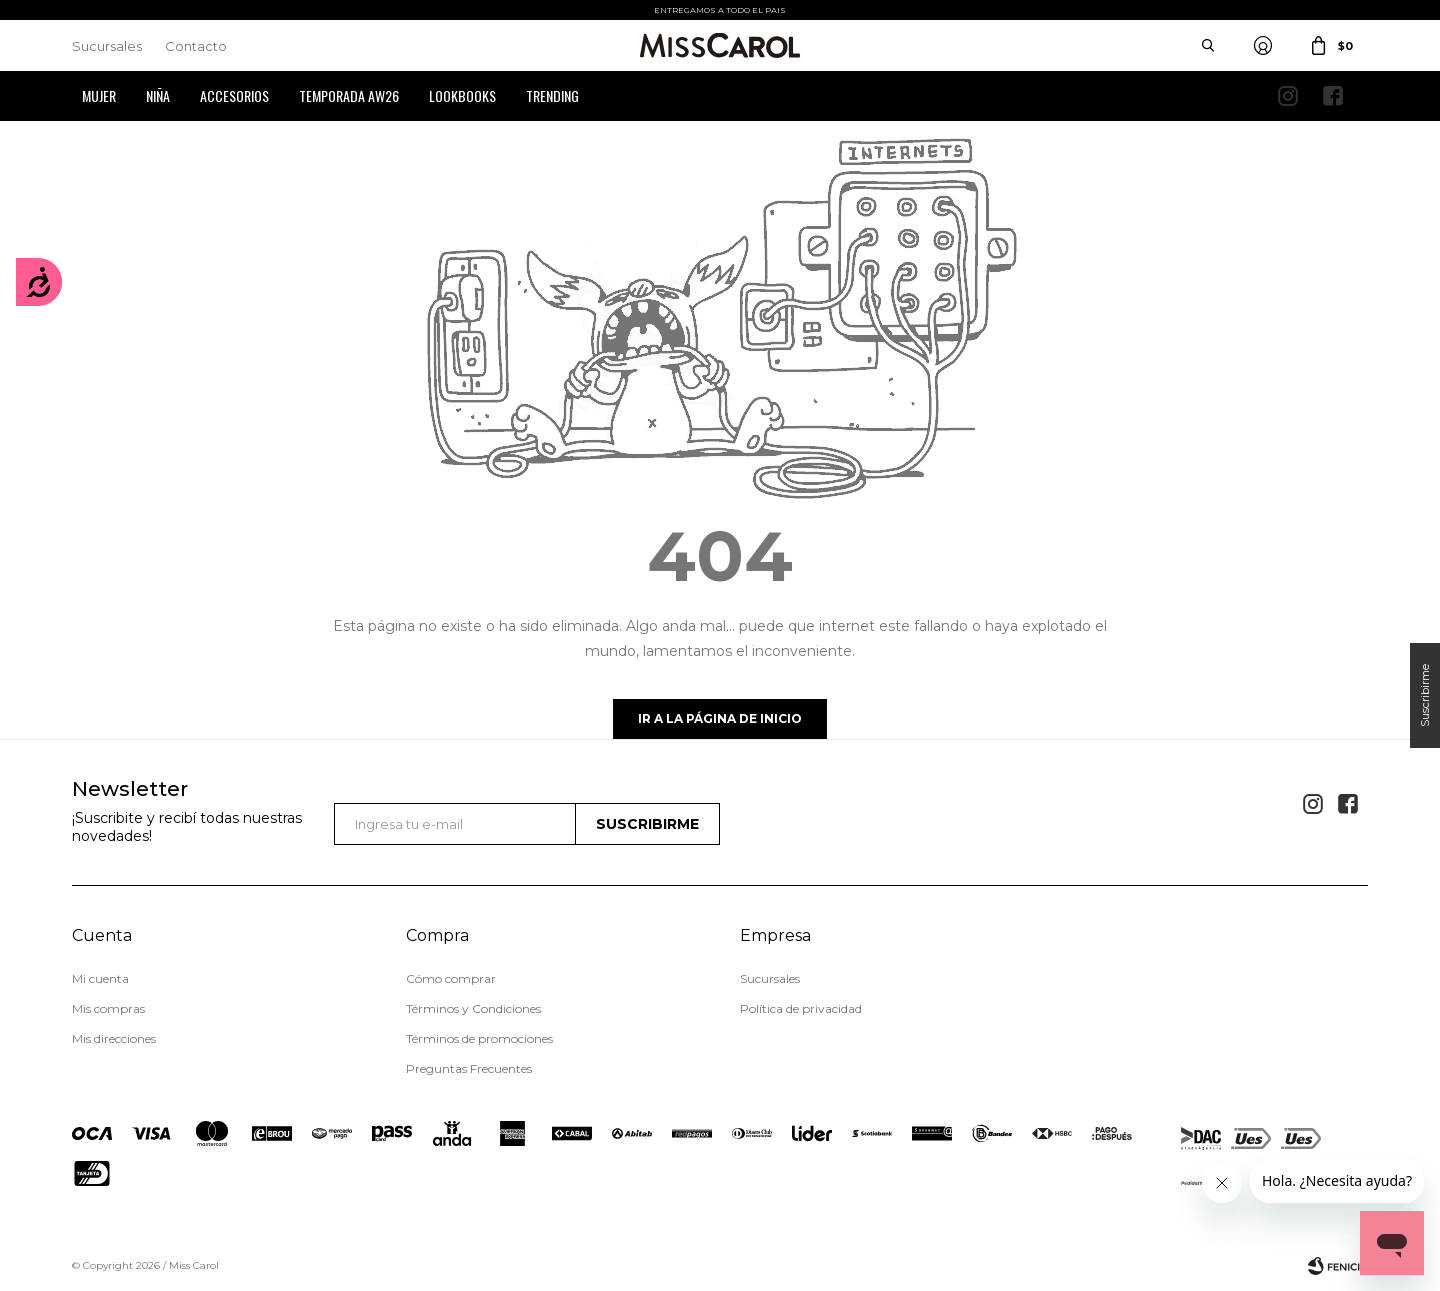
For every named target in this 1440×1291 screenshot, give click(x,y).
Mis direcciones (114, 1038)
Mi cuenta (100, 978)
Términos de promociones (479, 1038)
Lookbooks (462, 95)
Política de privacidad (801, 1008)
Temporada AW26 (349, 95)
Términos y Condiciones (473, 1008)
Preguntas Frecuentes (469, 1068)
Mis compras (108, 1008)
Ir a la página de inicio (720, 718)
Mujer (99, 95)
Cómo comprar (451, 978)
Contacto (196, 46)
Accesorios (234, 95)
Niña (158, 95)
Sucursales (107, 46)
